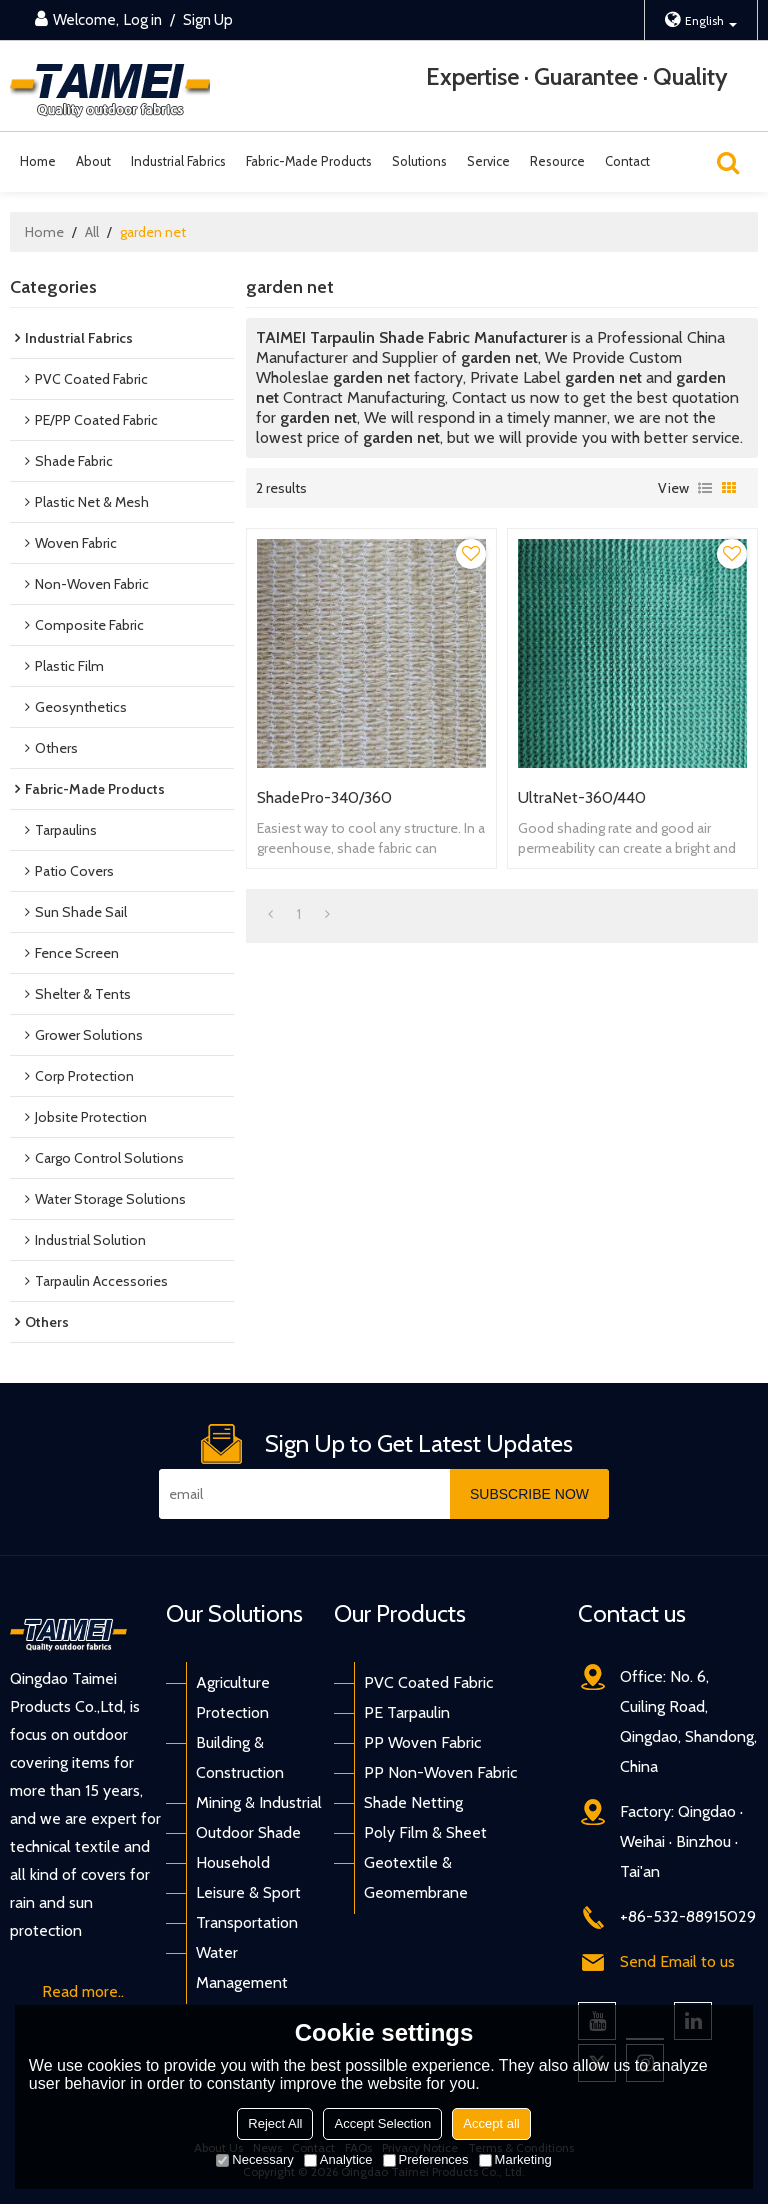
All (92, 232)
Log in (143, 20)
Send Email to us (677, 1961)
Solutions (419, 161)
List (705, 488)
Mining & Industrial (259, 1802)
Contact (627, 161)
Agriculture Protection (233, 1697)
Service (488, 161)
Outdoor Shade (248, 1832)
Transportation (247, 1922)
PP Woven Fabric (422, 1742)
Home (38, 161)
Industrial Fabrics (178, 161)
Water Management (242, 1967)
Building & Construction (240, 1757)
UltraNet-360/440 (582, 797)
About (93, 161)
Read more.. (83, 1991)
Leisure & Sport (248, 1892)
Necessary (254, 2159)
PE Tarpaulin (407, 1712)
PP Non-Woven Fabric (440, 1772)
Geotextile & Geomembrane (416, 1877)
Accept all (491, 2123)
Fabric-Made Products (309, 161)
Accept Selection (382, 2123)
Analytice (338, 2159)
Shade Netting (413, 1802)
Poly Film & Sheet (425, 1832)
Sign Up (208, 20)
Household (233, 1862)
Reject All (275, 2123)
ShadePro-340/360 (324, 797)
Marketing (515, 2159)
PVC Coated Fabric (428, 1682)
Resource (557, 161)
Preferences (426, 2159)
